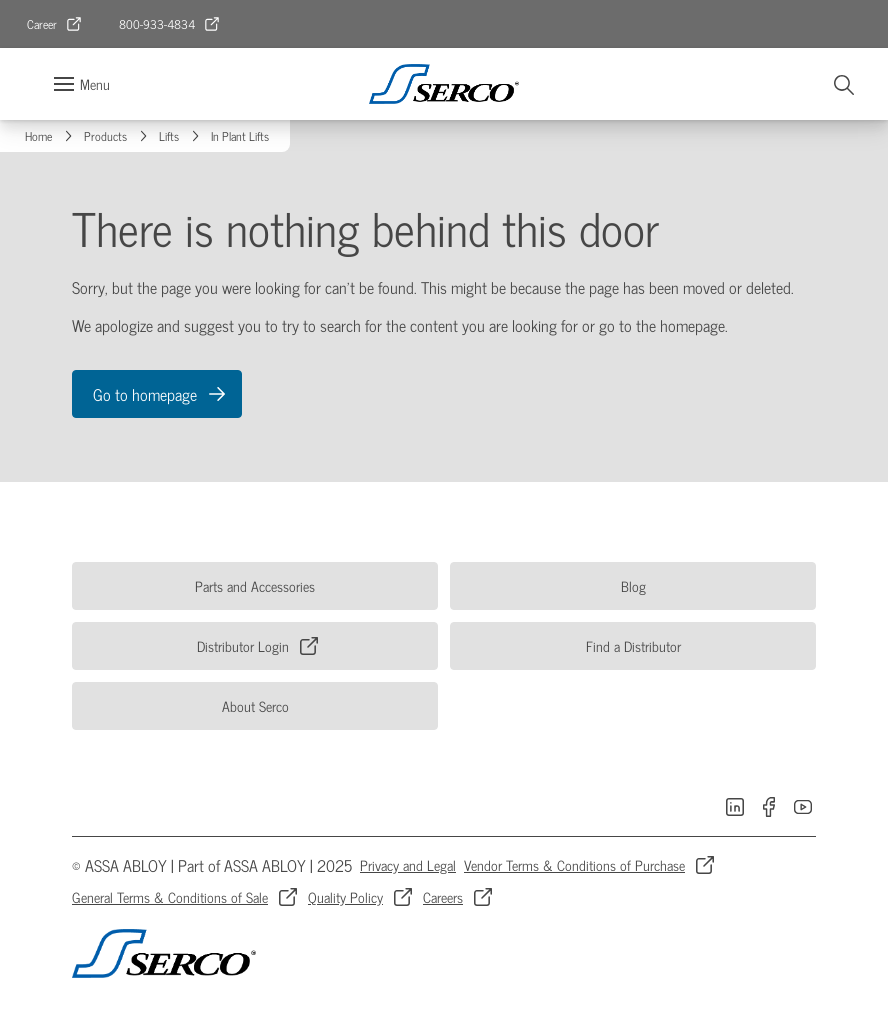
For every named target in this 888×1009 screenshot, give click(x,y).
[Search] (845, 84)
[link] (55, 24)
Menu (95, 84)
